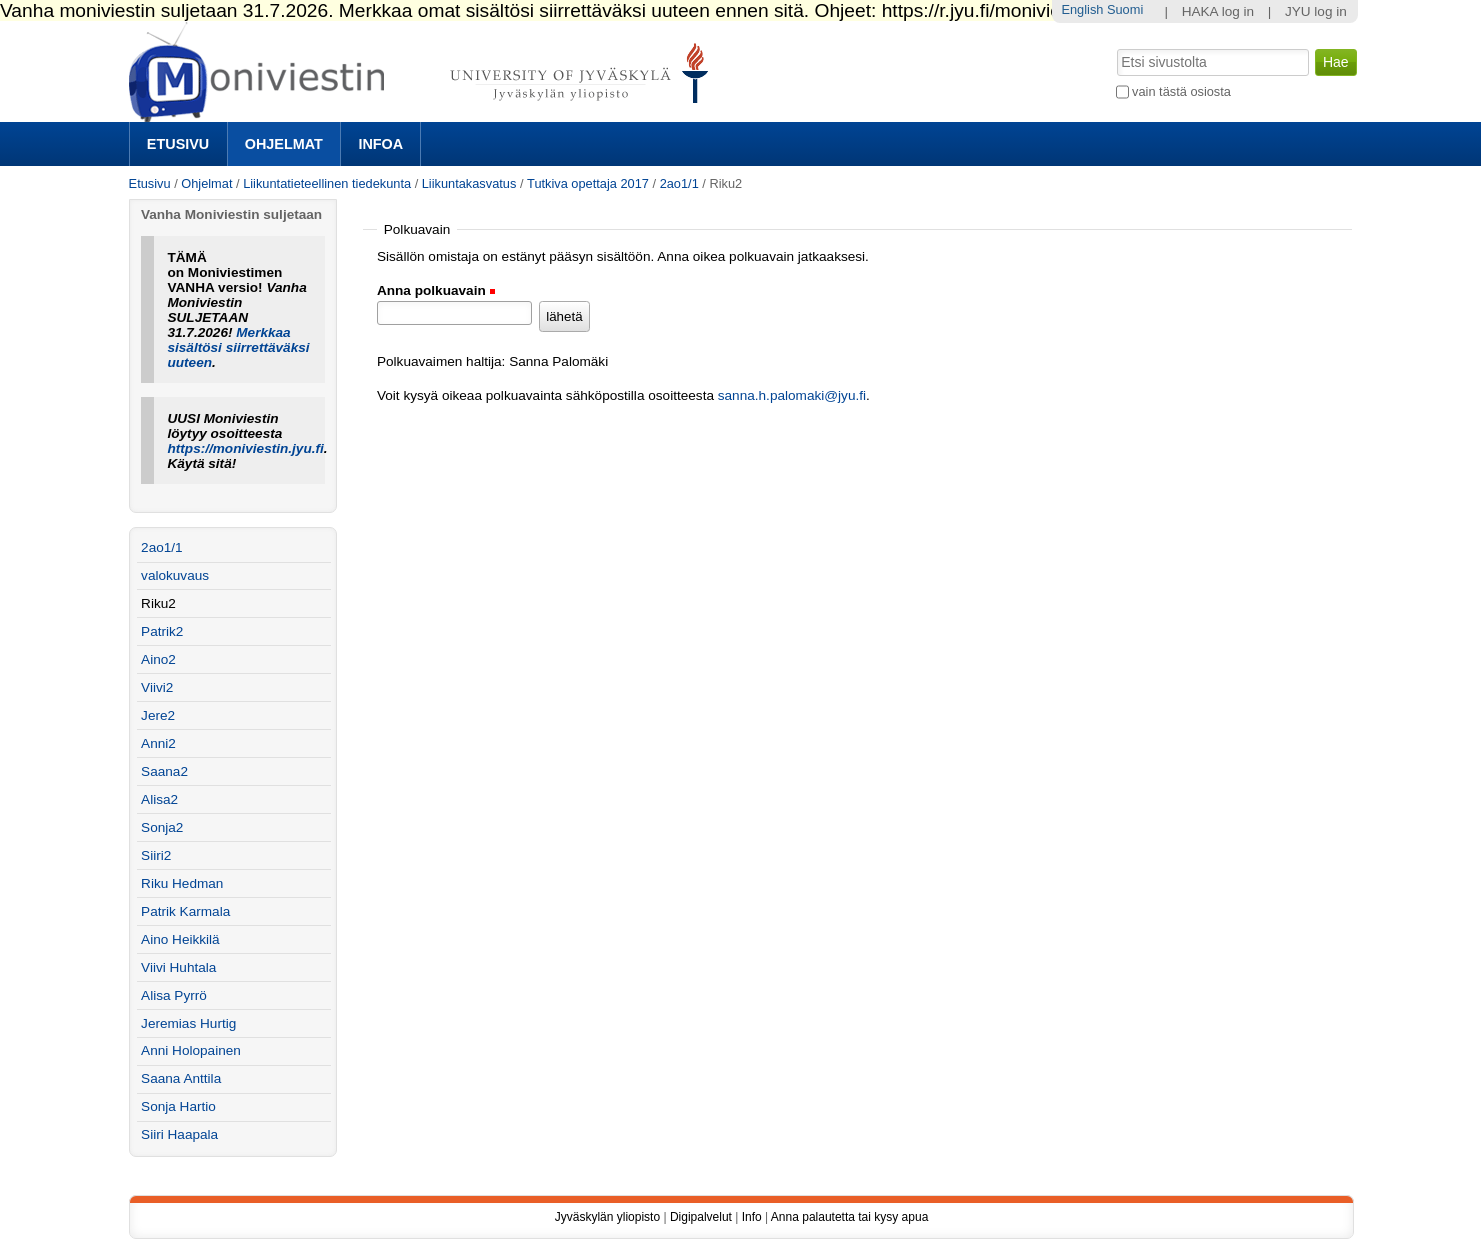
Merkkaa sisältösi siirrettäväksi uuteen (238, 347)
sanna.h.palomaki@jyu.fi (792, 395)
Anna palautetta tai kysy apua (849, 1217)
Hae (1114, 47)
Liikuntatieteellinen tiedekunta (327, 183)
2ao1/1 (679, 183)
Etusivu (178, 144)
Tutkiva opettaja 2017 (588, 183)
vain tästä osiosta (1181, 91)
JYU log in (1316, 11)
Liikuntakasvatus (469, 183)
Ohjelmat (284, 144)
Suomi (1125, 9)
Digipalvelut (701, 1217)
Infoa (380, 144)
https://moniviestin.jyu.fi (245, 448)
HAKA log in (1218, 11)
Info (752, 1217)
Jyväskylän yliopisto (607, 1217)
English (1082, 9)
